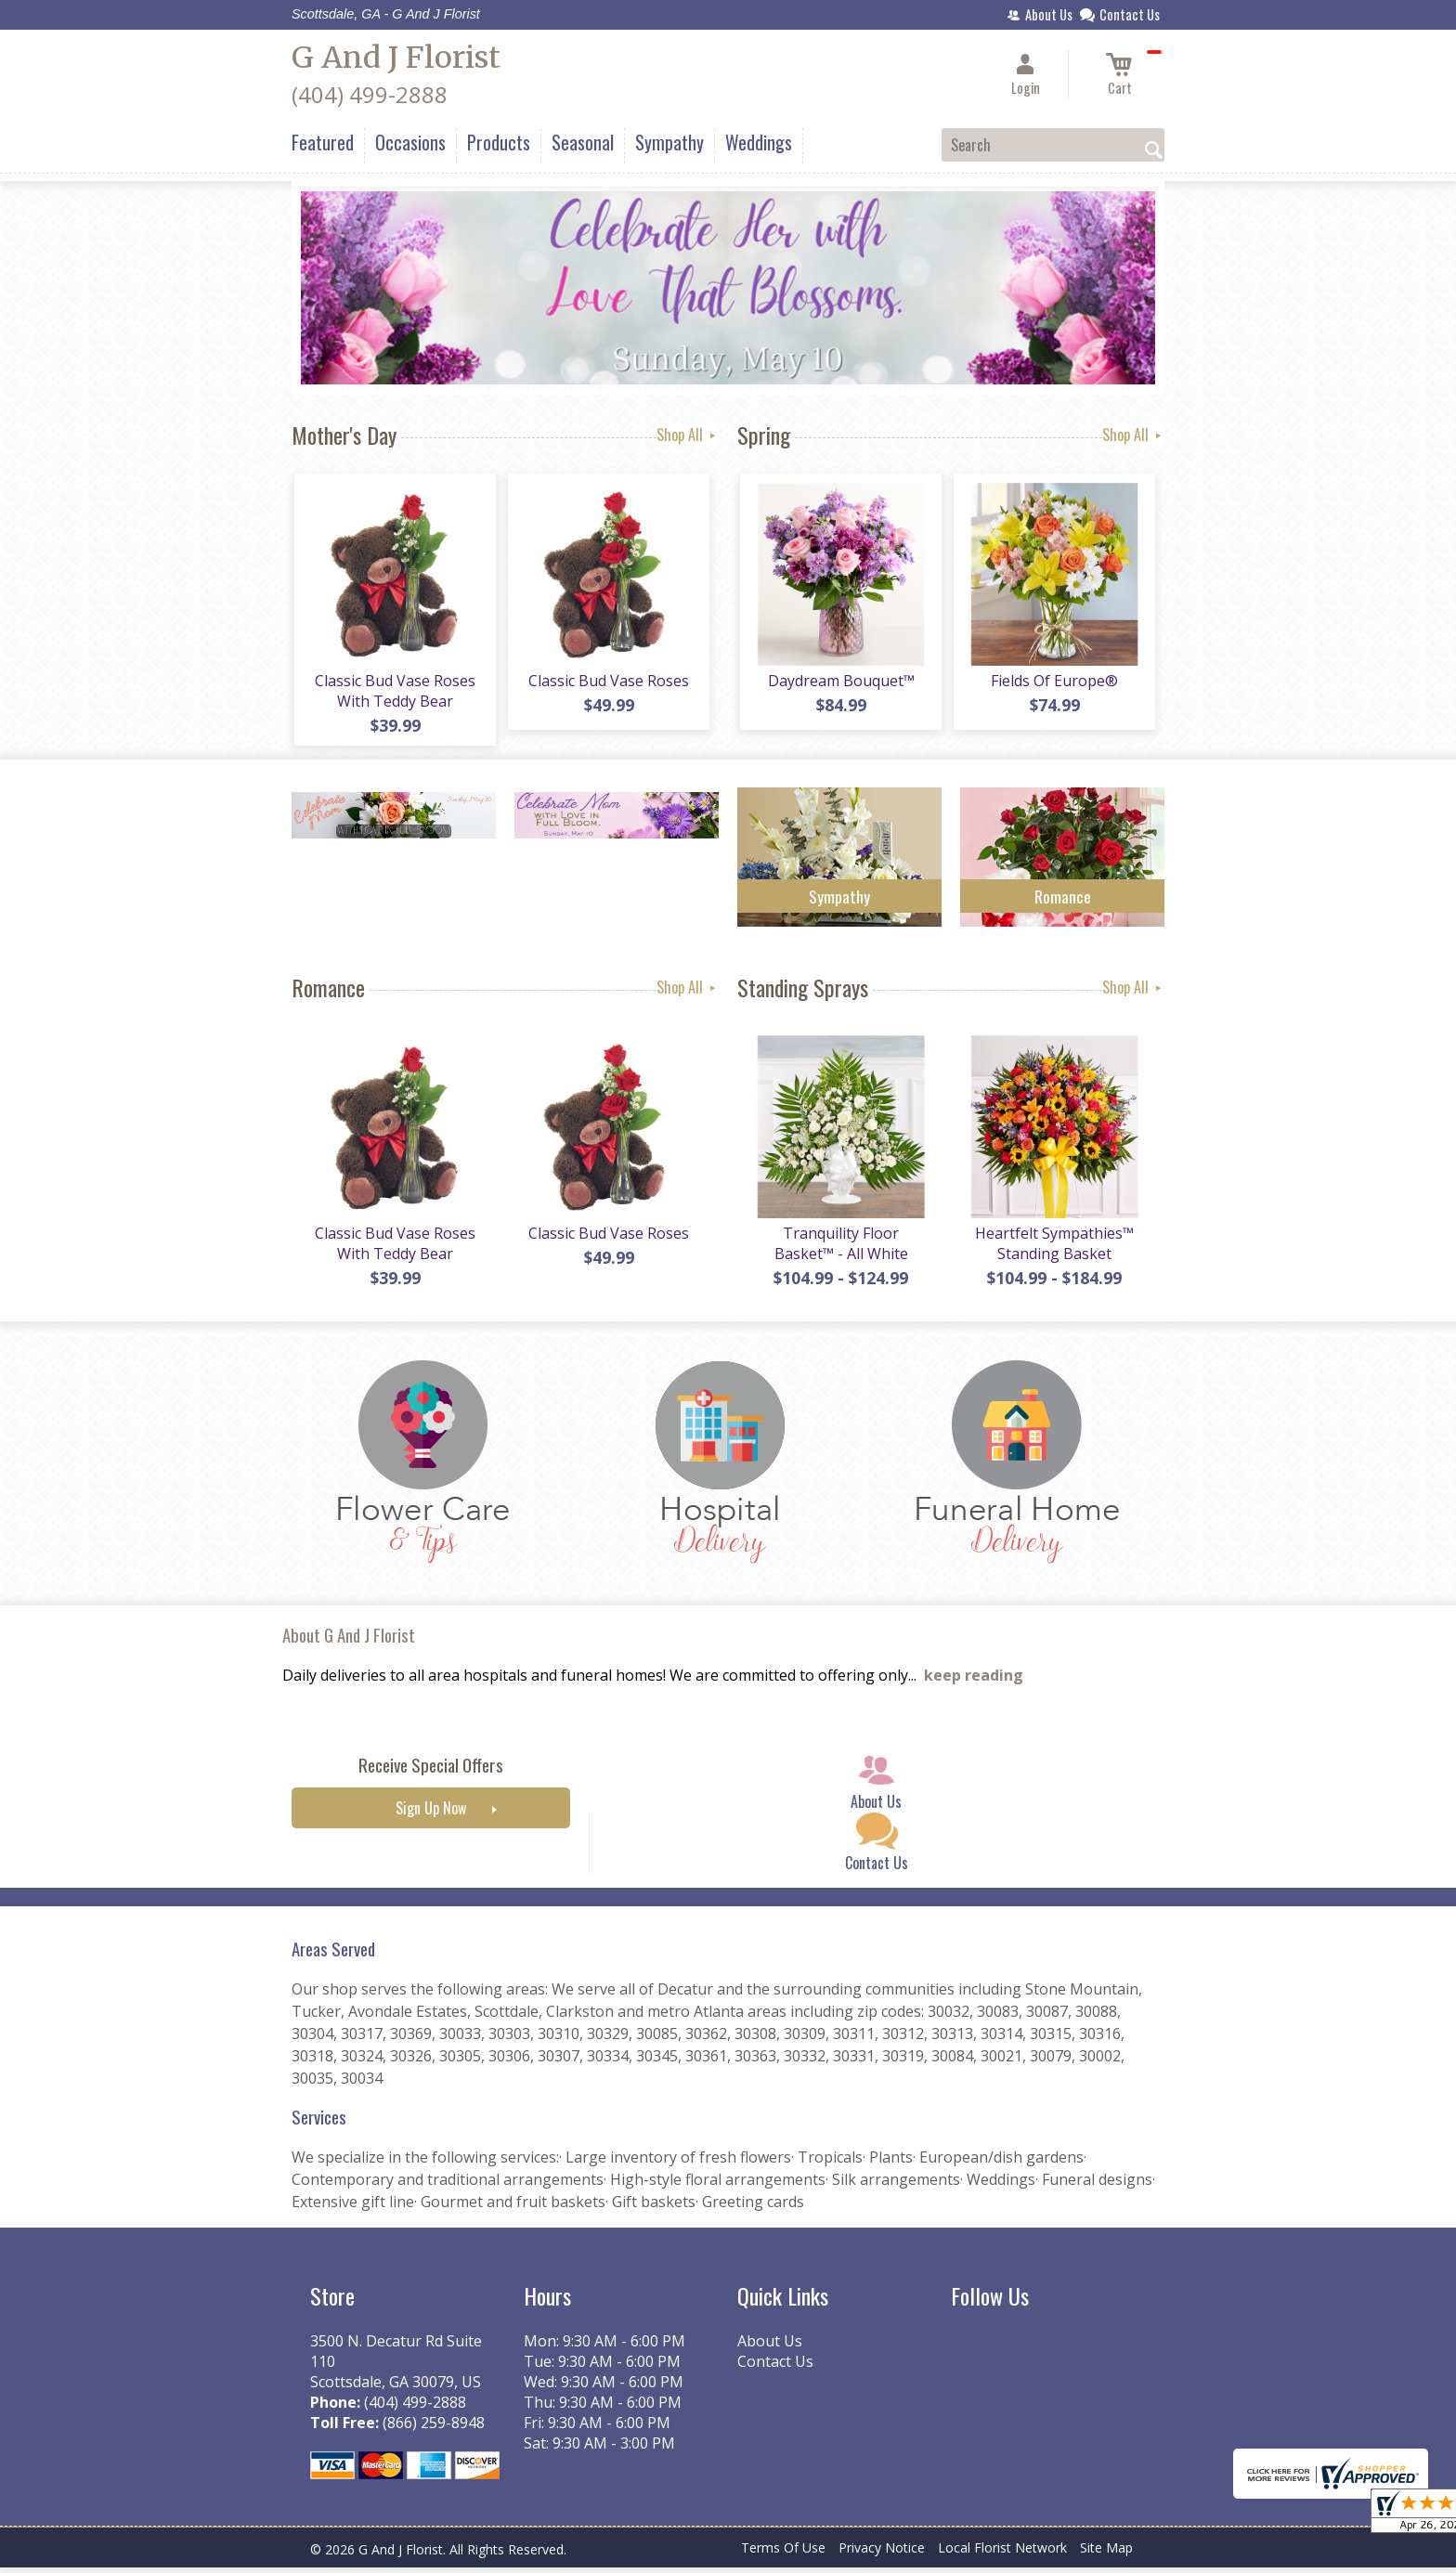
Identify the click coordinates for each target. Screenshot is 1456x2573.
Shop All (687, 434)
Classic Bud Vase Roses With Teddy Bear (394, 693)
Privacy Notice (881, 2554)
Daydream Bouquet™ (839, 683)
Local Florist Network (1002, 2554)
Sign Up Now (431, 1814)
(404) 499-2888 (370, 94)
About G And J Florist (348, 1641)
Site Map (1106, 2554)
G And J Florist (396, 57)
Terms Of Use (783, 2554)
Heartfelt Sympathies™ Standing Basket (1053, 1248)
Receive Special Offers (430, 1771)
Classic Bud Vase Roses (607, 683)
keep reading (973, 1681)
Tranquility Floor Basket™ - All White (839, 1248)
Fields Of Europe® (1053, 683)
